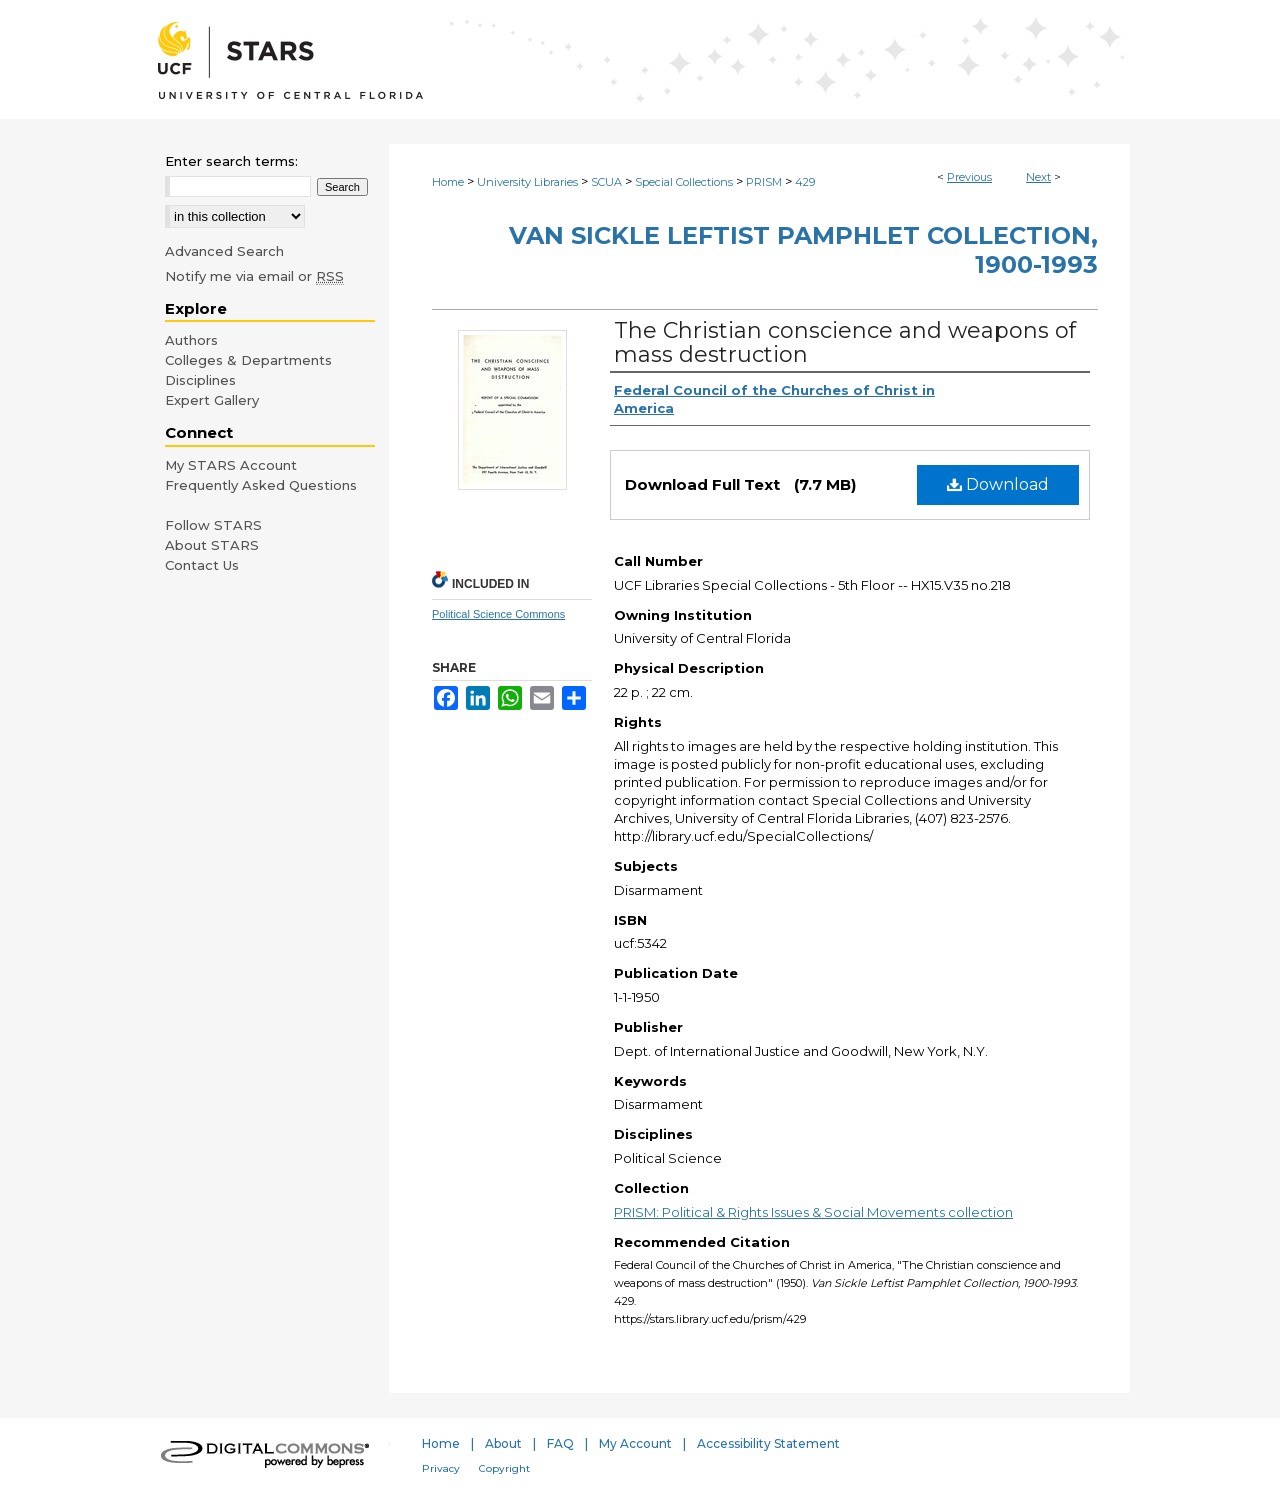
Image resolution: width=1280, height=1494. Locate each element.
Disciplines (200, 380)
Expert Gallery (212, 400)
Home (448, 182)
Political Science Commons (498, 614)
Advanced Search (224, 251)
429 (805, 182)
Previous (969, 177)
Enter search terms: (231, 161)
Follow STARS (213, 525)
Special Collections (684, 182)
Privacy (441, 1468)
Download (998, 484)
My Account (635, 1443)
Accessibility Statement (768, 1443)
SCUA (606, 182)
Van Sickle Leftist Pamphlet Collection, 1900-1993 (803, 250)
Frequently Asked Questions (261, 485)
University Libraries (527, 182)
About (503, 1443)
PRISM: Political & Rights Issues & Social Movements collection (813, 1212)
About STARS (212, 545)
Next (1038, 177)
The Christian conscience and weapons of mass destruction (845, 342)
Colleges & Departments (248, 360)
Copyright (504, 1468)
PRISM (764, 182)
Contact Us (202, 565)
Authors (191, 340)
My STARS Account (231, 465)
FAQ (560, 1443)
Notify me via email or (254, 276)
